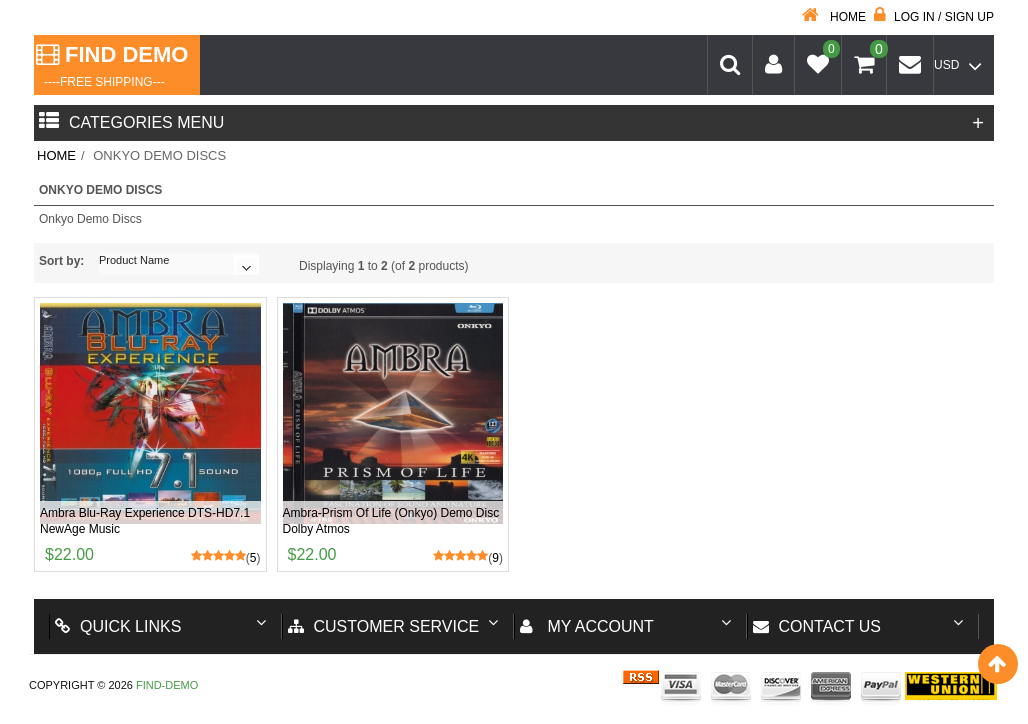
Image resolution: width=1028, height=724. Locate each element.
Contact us (817, 626)
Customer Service (384, 626)
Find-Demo (167, 685)
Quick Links (118, 626)
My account (587, 626)
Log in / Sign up (934, 17)
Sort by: (61, 261)
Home (834, 17)
